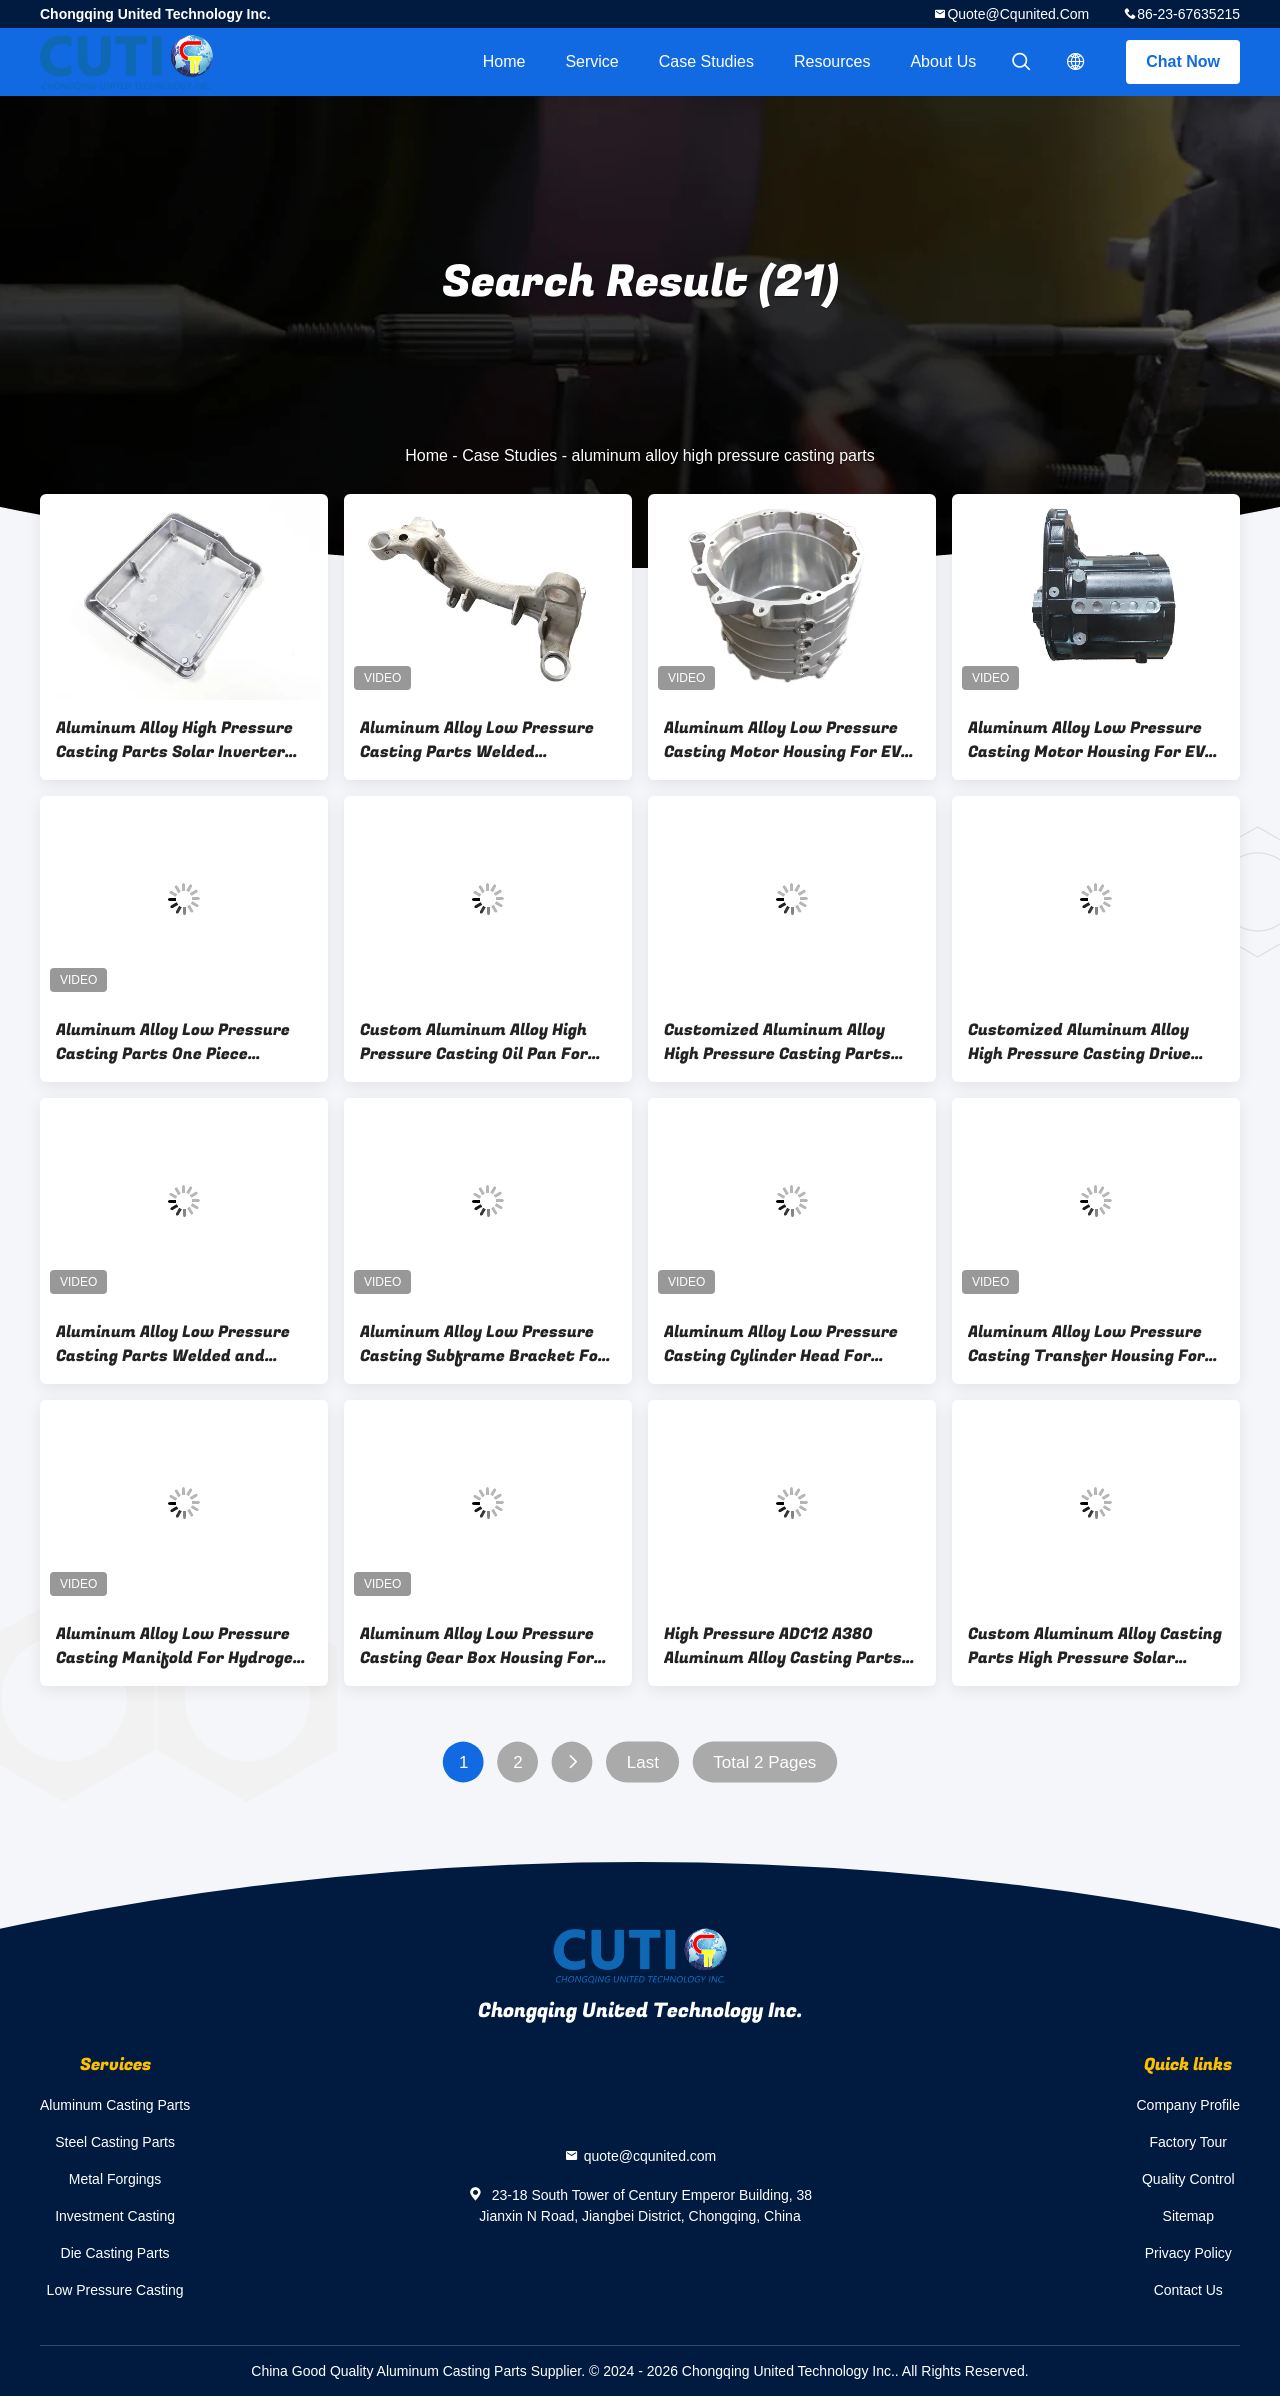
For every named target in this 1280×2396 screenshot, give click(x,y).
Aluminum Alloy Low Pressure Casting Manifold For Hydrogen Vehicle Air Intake (179, 1646)
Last (643, 1762)
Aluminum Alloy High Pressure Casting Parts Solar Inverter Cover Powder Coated (174, 740)
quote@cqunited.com (1018, 14)
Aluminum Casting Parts (115, 2105)
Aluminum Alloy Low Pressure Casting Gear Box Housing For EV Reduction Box (477, 1646)
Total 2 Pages (764, 1762)
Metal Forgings (115, 2179)
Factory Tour (1188, 2142)
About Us (943, 61)
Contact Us (1188, 2290)
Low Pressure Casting (115, 2290)
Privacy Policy (1188, 2253)
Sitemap (1188, 2216)
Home (504, 61)
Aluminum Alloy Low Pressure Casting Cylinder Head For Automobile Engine (781, 1344)
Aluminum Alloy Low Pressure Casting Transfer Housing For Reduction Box (1086, 1344)
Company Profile (1189, 2105)
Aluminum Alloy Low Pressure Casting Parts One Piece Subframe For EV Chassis (173, 1042)
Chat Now (1183, 61)
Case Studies (706, 61)
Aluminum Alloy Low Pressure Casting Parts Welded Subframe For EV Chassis (477, 740)
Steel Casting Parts (115, 2142)
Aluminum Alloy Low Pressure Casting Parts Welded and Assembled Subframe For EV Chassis (173, 1344)
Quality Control (1188, 2179)
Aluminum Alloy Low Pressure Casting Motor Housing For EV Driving (782, 740)
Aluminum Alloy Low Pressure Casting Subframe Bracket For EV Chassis (483, 1344)
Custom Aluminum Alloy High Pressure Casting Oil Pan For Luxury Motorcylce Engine (474, 1042)
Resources (832, 61)
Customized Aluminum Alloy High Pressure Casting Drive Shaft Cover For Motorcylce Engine (1079, 1042)
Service (591, 61)
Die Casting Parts (115, 2253)
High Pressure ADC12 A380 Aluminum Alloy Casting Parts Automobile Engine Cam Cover (783, 1646)
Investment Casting (115, 2216)
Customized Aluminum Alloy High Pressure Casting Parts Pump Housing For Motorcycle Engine (782, 1042)
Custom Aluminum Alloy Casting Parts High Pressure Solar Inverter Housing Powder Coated (1095, 1646)
